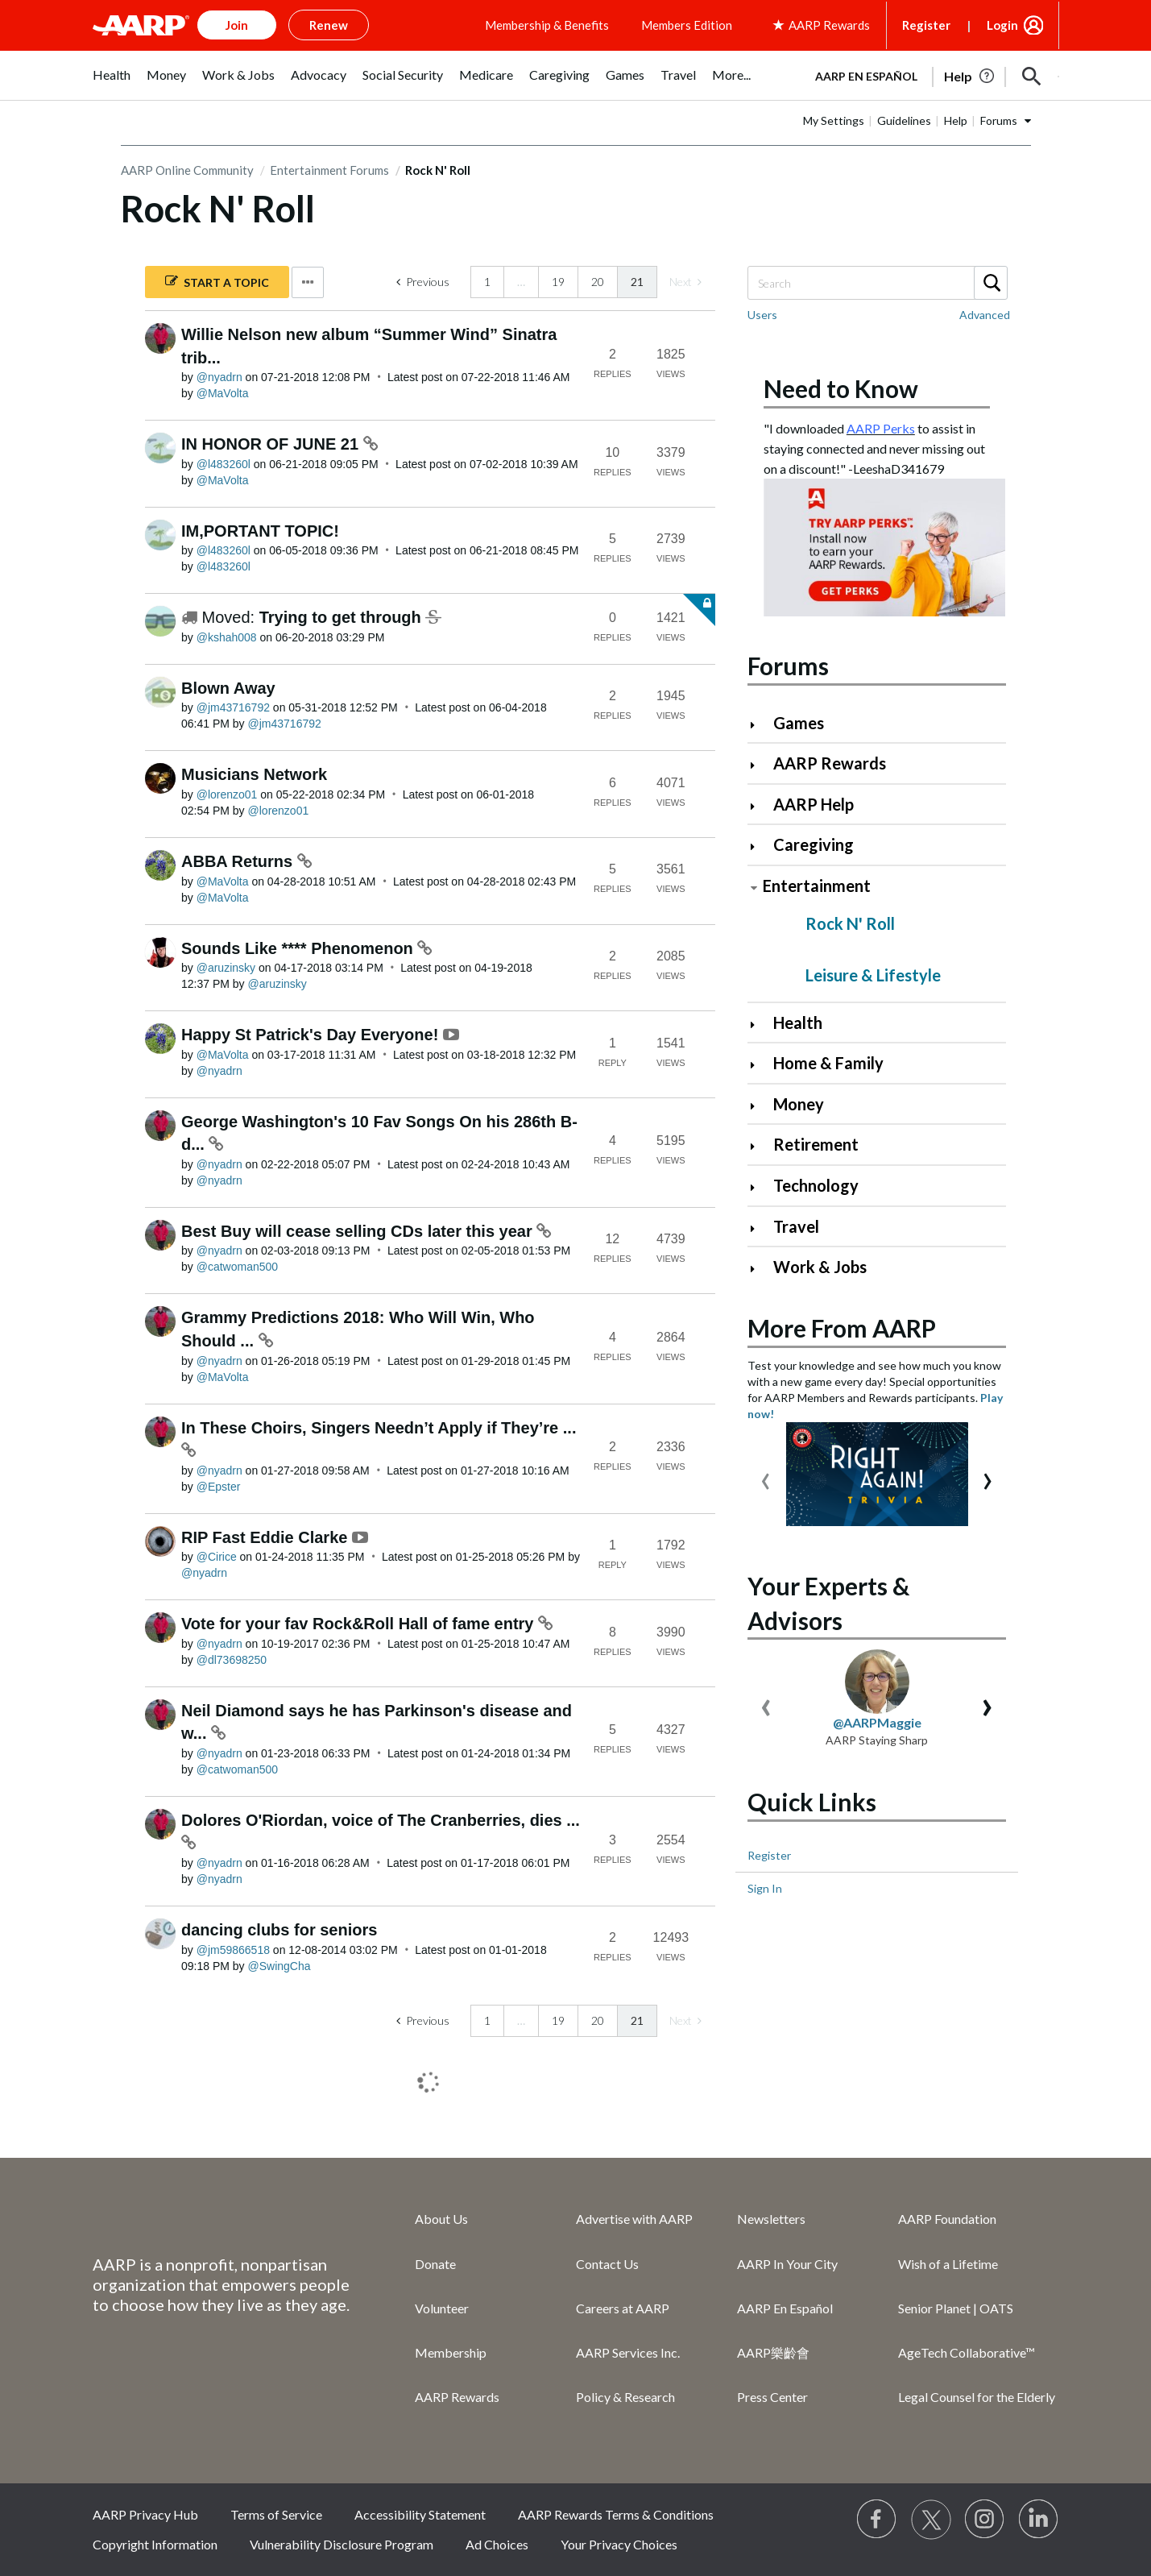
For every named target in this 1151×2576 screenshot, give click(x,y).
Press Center (772, 2396)
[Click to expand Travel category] (759, 1228)
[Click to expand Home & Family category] (759, 1065)
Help (955, 120)
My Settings (833, 120)
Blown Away (228, 688)
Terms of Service (276, 2514)
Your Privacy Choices (619, 2544)
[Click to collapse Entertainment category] (753, 887)
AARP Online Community (187, 170)
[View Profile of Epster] (219, 1486)
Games (798, 722)
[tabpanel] (930, 75)
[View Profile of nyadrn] (219, 377)
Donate (435, 2263)
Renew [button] (328, 25)
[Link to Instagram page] (985, 2519)
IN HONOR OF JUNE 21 (272, 444)
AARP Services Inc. (628, 2352)
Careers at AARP (622, 2308)
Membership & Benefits (547, 25)
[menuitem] (111, 83)
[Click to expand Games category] (759, 725)
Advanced (984, 314)
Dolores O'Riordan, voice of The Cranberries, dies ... (380, 1820)
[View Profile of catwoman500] (237, 1266)
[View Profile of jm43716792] (233, 707)
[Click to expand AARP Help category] (759, 806)
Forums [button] (998, 120)
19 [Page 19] (558, 281)
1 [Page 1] (487, 281)
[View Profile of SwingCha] (279, 1966)
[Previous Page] (423, 282)
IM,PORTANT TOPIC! (260, 531)
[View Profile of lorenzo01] (227, 794)
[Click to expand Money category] (759, 1106)
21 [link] (637, 281)
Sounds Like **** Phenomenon (299, 948)
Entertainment (817, 885)
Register (926, 25)
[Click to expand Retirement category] (759, 1146)
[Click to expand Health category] (759, 1024)
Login (1002, 25)
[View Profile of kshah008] (227, 637)
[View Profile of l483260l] (223, 464)
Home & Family (828, 1062)
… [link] (521, 281)
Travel (796, 1226)
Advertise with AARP (634, 2218)
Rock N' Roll (850, 923)
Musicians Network (254, 774)
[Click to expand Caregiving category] (759, 846)
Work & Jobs (820, 1266)
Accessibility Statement (420, 2514)
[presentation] (766, 1477)
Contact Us (607, 2263)
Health (797, 1022)
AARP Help (813, 804)
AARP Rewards (829, 763)
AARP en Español (866, 76)
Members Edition (686, 25)
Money (798, 1104)
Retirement (816, 1144)
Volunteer (442, 2308)
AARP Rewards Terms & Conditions (616, 2514)
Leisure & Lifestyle (873, 975)
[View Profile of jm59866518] (233, 1949)
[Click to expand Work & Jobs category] (759, 1269)
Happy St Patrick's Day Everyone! (312, 1034)
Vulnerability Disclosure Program (341, 2544)
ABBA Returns (239, 861)
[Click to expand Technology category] (759, 1187)
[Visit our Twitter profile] (931, 2519)
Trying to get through (342, 617)
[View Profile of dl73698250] (232, 1659)
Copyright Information (155, 2544)
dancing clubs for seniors (279, 1930)
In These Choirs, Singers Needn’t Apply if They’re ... (378, 1428)
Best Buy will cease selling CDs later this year (358, 1231)
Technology (816, 1185)
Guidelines (904, 120)
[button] (1032, 76)
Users (762, 314)
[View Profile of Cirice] (217, 1556)
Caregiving (813, 844)
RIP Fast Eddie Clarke (266, 1537)
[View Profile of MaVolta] (223, 393)
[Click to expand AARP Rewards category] (759, 765)
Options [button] (308, 282)
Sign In (764, 1888)
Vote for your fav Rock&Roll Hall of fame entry (359, 1623)
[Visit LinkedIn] (1039, 2519)
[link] (685, 282)
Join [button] (237, 25)
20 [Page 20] (597, 281)
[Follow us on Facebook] (877, 2519)
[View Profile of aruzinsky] (226, 967)
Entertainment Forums (329, 170)
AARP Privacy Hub (145, 2514)
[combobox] (877, 283)
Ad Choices (497, 2544)
